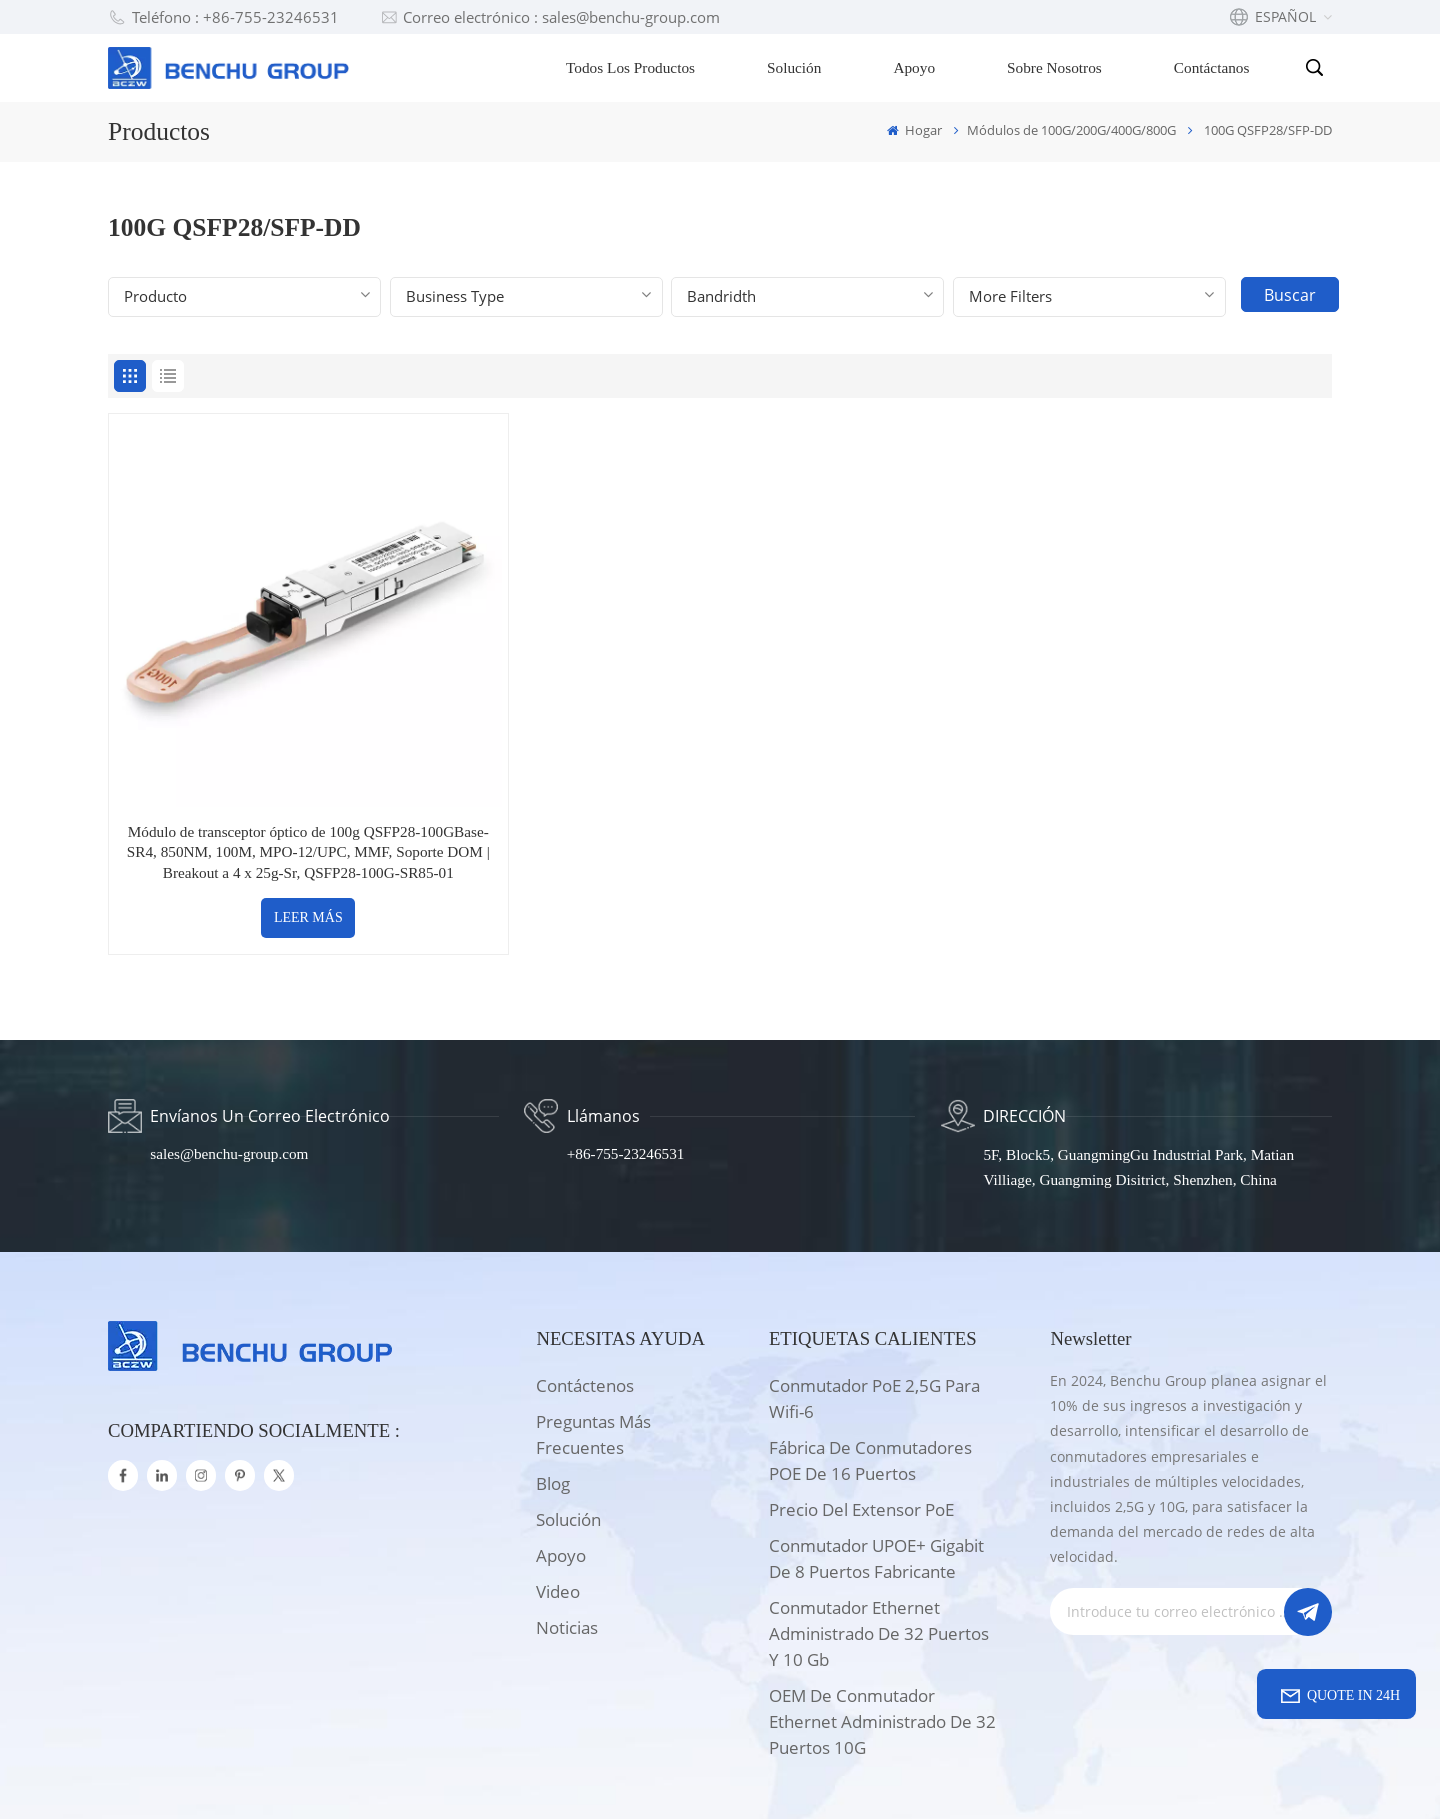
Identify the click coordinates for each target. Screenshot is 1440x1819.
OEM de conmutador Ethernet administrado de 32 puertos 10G (882, 1614)
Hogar (914, 130)
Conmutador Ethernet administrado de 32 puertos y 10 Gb (879, 1526)
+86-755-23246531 (626, 1047)
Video (558, 1484)
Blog (553, 1376)
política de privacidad (895, 1773)
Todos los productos (632, 67)
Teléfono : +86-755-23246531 (223, 17)
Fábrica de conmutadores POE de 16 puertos (870, 1353)
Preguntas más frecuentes (593, 1327)
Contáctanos (1214, 67)
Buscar (1292, 295)
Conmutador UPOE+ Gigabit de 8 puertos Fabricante (876, 1451)
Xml (784, 1773)
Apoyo (916, 67)
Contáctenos (585, 1278)
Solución (796, 67)
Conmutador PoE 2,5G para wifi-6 (874, 1291)
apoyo (561, 1448)
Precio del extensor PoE (861, 1402)
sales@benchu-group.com (230, 1047)
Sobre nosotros (1056, 67)
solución (568, 1412)
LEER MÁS (254, 810)
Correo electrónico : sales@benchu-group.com (550, 17)
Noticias (567, 1520)
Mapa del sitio (697, 1773)
